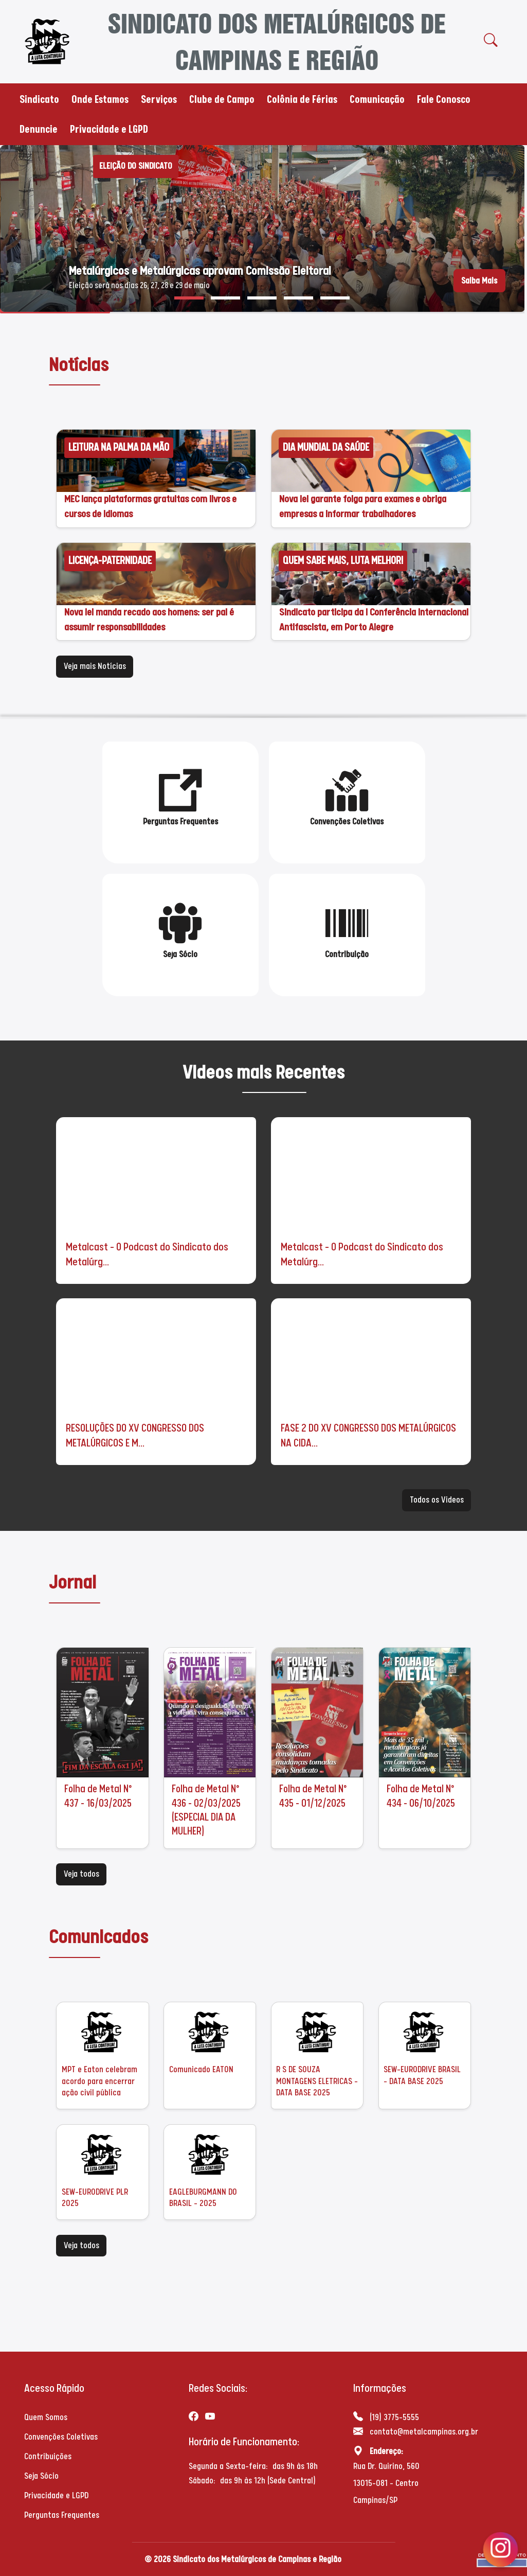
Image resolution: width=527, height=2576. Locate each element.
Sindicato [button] (39, 99)
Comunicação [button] (377, 99)
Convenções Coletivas (61, 2437)
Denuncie (39, 129)
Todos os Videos (437, 1500)
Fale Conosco (443, 99)
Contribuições (47, 2456)
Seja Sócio (41, 2476)
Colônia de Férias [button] (302, 99)
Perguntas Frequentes (61, 2515)
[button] (189, 298)
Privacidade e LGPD (109, 129)
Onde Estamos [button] (100, 99)
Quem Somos (45, 2417)
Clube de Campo (222, 99)
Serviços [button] (159, 99)
